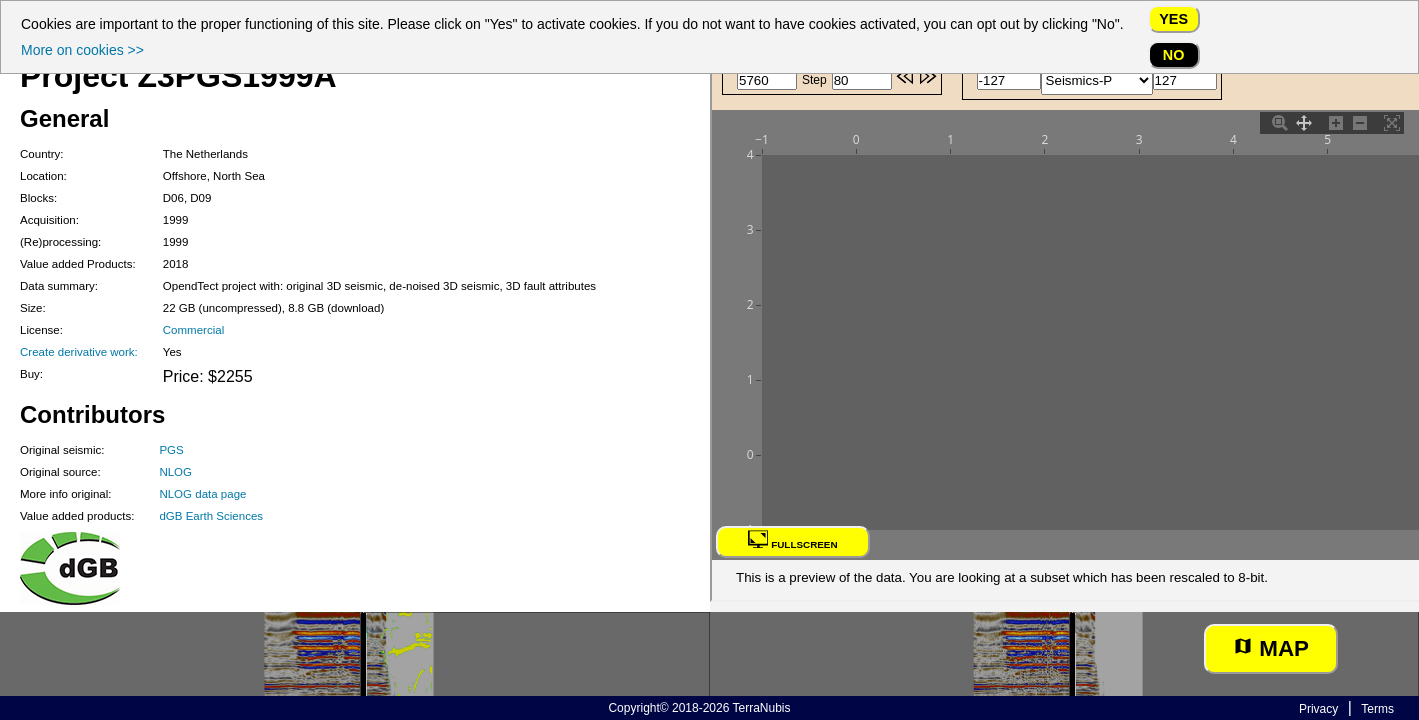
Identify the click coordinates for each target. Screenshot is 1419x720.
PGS (171, 450)
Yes (1173, 19)
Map (1271, 648)
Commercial (193, 330)
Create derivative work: (79, 352)
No (1174, 55)
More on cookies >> (82, 50)
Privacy (1318, 709)
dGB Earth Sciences (211, 516)
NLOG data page (202, 494)
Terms (1377, 709)
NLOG (175, 472)
